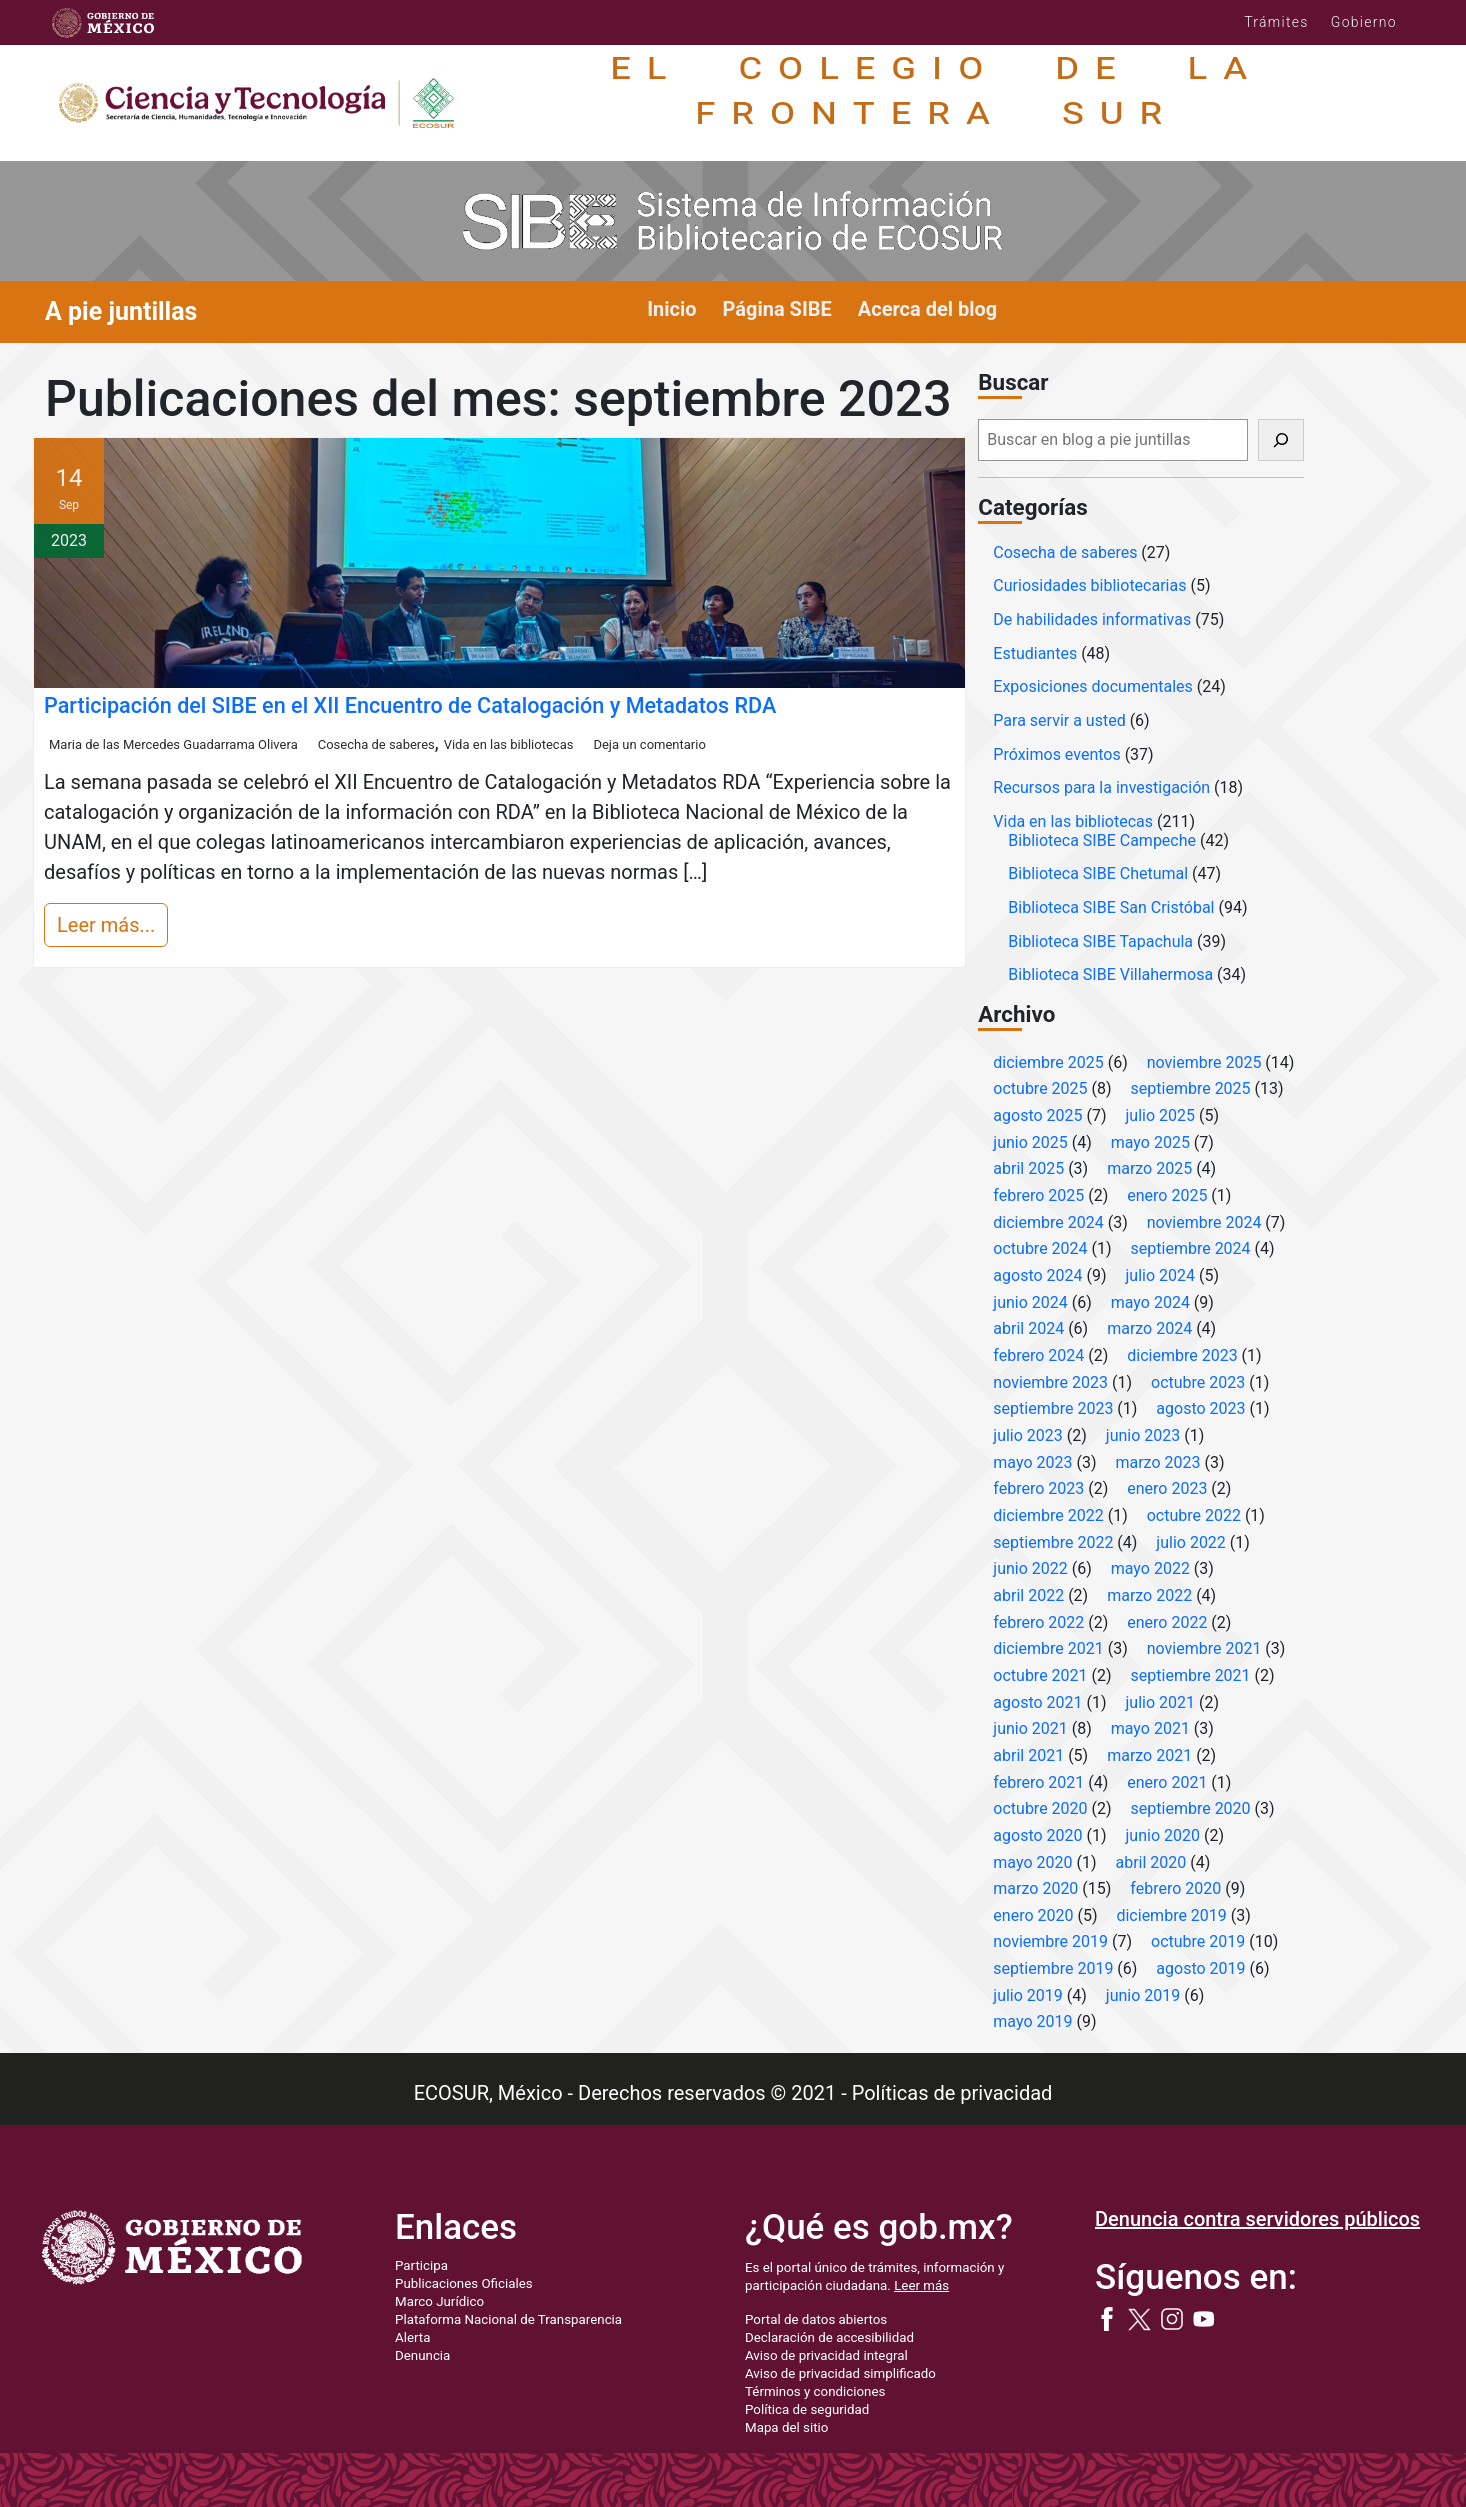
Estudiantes (1035, 653)
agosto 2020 (1037, 1835)
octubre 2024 (1040, 1248)
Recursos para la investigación (1101, 787)
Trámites (1276, 22)
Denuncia (422, 2355)
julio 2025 (1161, 1115)
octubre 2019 (1198, 1941)
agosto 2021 (1037, 1702)
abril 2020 (1150, 1862)
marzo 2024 (1149, 1328)
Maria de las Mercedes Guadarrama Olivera (173, 744)
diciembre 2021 (1048, 1648)
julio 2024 (1161, 1275)
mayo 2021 (1150, 1728)
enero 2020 (1033, 1915)
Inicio (671, 309)
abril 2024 (1028, 1328)
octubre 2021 (1040, 1675)
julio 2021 (1161, 1702)
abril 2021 (1028, 1755)
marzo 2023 (1157, 1462)
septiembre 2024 (1191, 1248)
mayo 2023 (1032, 1462)
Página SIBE (777, 309)
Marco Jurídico (439, 2301)
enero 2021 (1167, 1782)
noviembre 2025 (1204, 1062)
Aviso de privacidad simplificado (840, 2373)
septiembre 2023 (1053, 1408)
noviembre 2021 (1204, 1648)
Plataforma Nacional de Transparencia (508, 2319)
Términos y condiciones (815, 2391)
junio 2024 (1030, 1302)
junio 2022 (1030, 1568)
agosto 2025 (1037, 1115)
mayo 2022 (1150, 1568)
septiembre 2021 (1191, 1675)
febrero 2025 (1038, 1195)
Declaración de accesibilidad (829, 2337)
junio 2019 (1143, 1995)
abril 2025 (1028, 1168)
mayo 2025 (1150, 1142)
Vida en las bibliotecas (509, 744)
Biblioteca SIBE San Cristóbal (1111, 907)
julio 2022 (1191, 1542)
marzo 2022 (1149, 1595)
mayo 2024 (1150, 1302)
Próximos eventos (1056, 754)
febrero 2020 (1175, 1888)
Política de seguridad (807, 2409)
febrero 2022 (1038, 1622)
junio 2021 (1030, 1728)
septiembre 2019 (1053, 1968)
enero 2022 (1167, 1622)
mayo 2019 (1032, 2021)
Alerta (412, 2337)
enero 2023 (1167, 1488)
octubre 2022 (1194, 1515)
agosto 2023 (1200, 1408)
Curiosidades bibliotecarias (1089, 585)
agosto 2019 (1200, 1968)
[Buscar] (1281, 440)
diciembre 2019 (1171, 1915)
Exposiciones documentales (1093, 686)
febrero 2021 (1038, 1782)
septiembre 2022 (1053, 1542)
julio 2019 (1028, 1995)
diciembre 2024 (1048, 1222)
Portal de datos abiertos (816, 2319)
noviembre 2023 (1050, 1382)
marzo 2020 (1035, 1888)
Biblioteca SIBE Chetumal (1098, 873)
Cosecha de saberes (376, 744)
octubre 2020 (1040, 1808)
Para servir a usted (1059, 720)
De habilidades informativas (1092, 619)
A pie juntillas (121, 311)
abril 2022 (1028, 1595)
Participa (421, 2265)
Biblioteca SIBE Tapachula (1100, 941)
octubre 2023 (1198, 1382)
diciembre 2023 (1182, 1355)
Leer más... (106, 925)
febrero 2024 (1038, 1355)
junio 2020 (1163, 1835)
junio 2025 (1030, 1142)
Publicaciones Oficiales (464, 2283)
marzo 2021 (1149, 1755)
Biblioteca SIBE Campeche (1102, 840)
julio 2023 (1028, 1435)
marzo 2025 (1149, 1168)
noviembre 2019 (1050, 1941)
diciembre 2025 (1048, 1062)
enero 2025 (1167, 1195)
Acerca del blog (927, 309)
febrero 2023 (1038, 1488)
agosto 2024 (1037, 1275)
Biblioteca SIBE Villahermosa (1110, 974)
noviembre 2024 (1204, 1222)
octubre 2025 (1040, 1088)
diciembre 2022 (1048, 1515)
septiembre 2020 (1191, 1808)
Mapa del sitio (786, 2427)
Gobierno (1364, 22)
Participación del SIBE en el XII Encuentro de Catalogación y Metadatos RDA (410, 705)
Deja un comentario (649, 744)
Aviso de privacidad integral (826, 2355)
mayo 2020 (1032, 1862)
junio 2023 (1143, 1435)
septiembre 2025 (1191, 1088)
